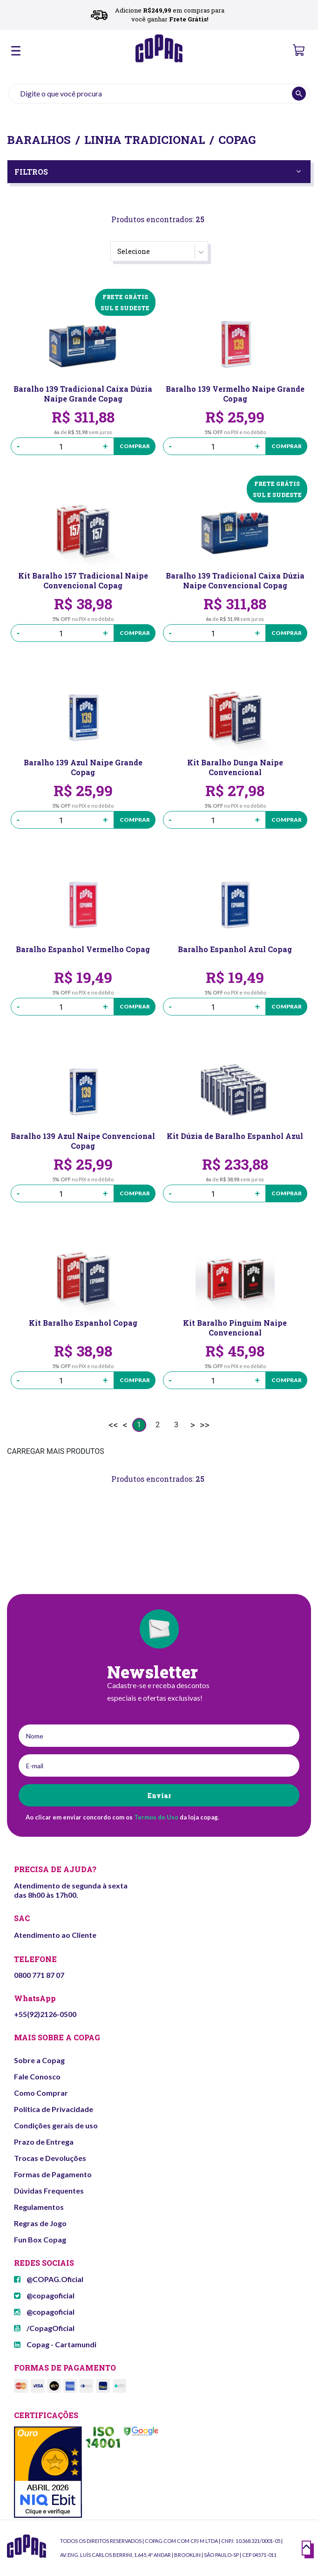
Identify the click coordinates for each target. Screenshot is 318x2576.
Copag (237, 139)
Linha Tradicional (144, 139)
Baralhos (39, 139)
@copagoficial (44, 2295)
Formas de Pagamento (53, 2174)
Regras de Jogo (40, 2223)
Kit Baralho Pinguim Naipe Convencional (235, 1327)
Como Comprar (41, 2092)
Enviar (159, 1795)
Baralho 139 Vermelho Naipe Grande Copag (235, 393)
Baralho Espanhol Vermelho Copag (83, 949)
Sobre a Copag (39, 2060)
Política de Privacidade (53, 2109)
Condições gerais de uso (56, 2125)
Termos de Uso (156, 1817)
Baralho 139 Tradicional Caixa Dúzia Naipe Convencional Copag (235, 580)
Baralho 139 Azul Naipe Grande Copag (83, 767)
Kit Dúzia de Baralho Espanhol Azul (235, 1136)
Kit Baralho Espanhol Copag (83, 1323)
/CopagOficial (44, 2328)
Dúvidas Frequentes (49, 2190)
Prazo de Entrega (44, 2141)
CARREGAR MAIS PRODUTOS (55, 1451)
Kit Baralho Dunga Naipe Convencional (235, 767)
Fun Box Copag (40, 2239)
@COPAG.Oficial (48, 2279)
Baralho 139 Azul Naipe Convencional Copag (83, 1141)
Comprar (135, 446)
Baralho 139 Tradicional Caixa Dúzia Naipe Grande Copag (83, 393)
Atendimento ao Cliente (55, 1934)
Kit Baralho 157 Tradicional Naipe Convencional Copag (83, 580)
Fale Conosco (37, 2076)
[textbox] (159, 93)
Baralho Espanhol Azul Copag (235, 949)
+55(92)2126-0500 (45, 2014)
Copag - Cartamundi (55, 2344)
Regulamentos (39, 2206)
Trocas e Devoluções (50, 2157)
